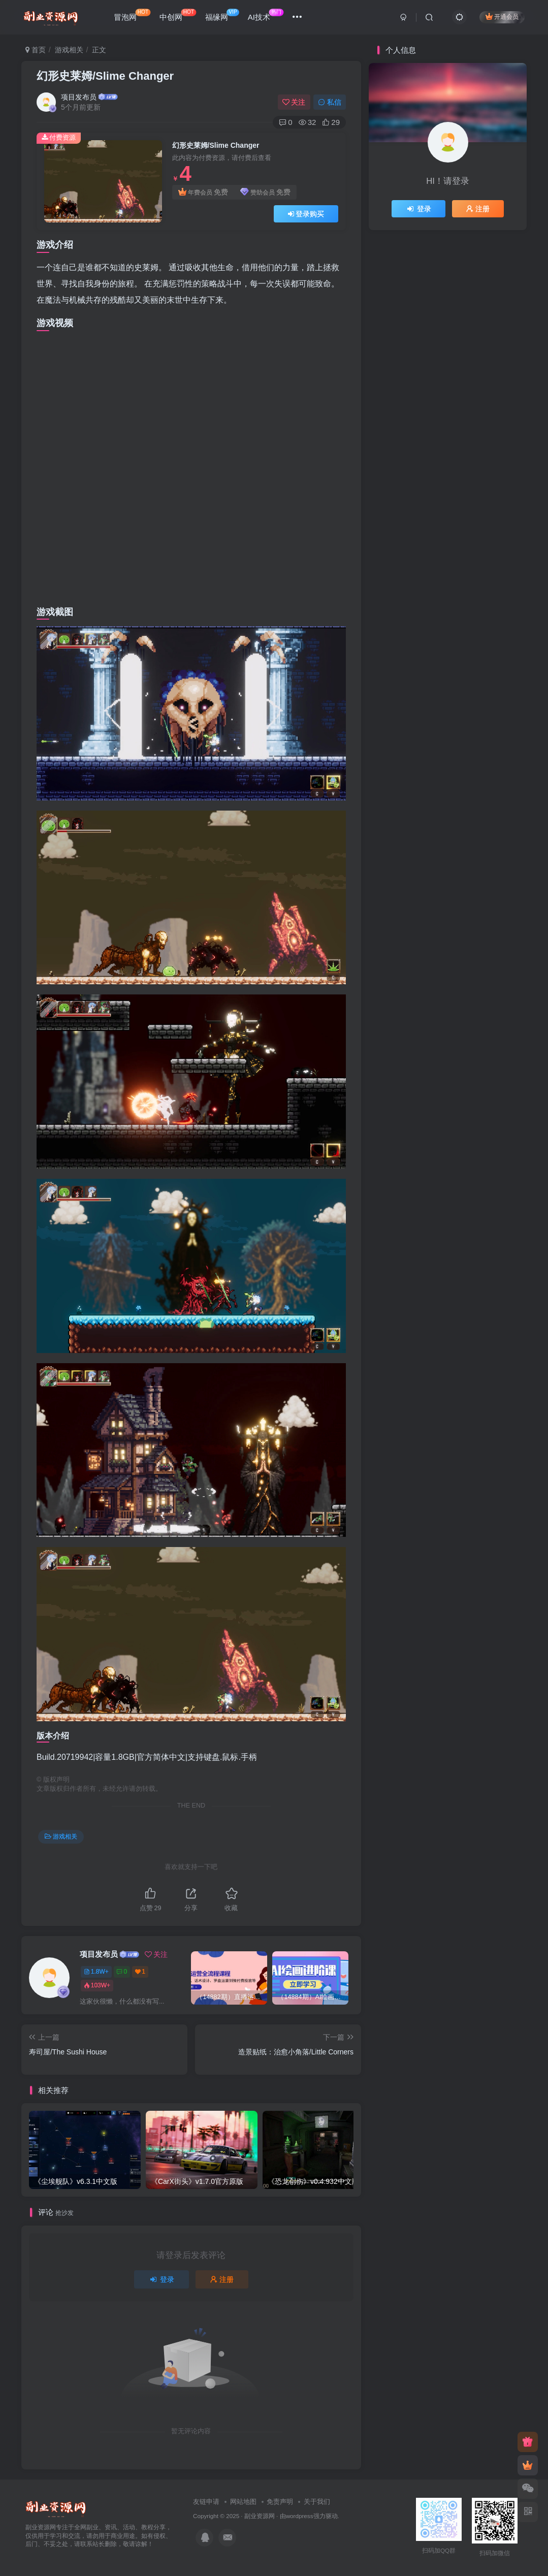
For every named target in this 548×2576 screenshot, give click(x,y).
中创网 (177, 15)
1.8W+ (96, 1971)
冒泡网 (132, 15)
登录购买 (306, 214)
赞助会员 (265, 192)
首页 (35, 50)
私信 (329, 102)
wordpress (299, 2516)
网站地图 (243, 2501)
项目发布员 (78, 97)
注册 (222, 2279)
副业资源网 (259, 2516)
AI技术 (265, 15)
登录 (161, 2279)
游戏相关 (69, 50)
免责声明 (280, 2501)
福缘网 (222, 15)
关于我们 (317, 2501)
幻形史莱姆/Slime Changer (105, 76)
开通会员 (502, 16)
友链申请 (206, 2501)
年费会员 (203, 192)
